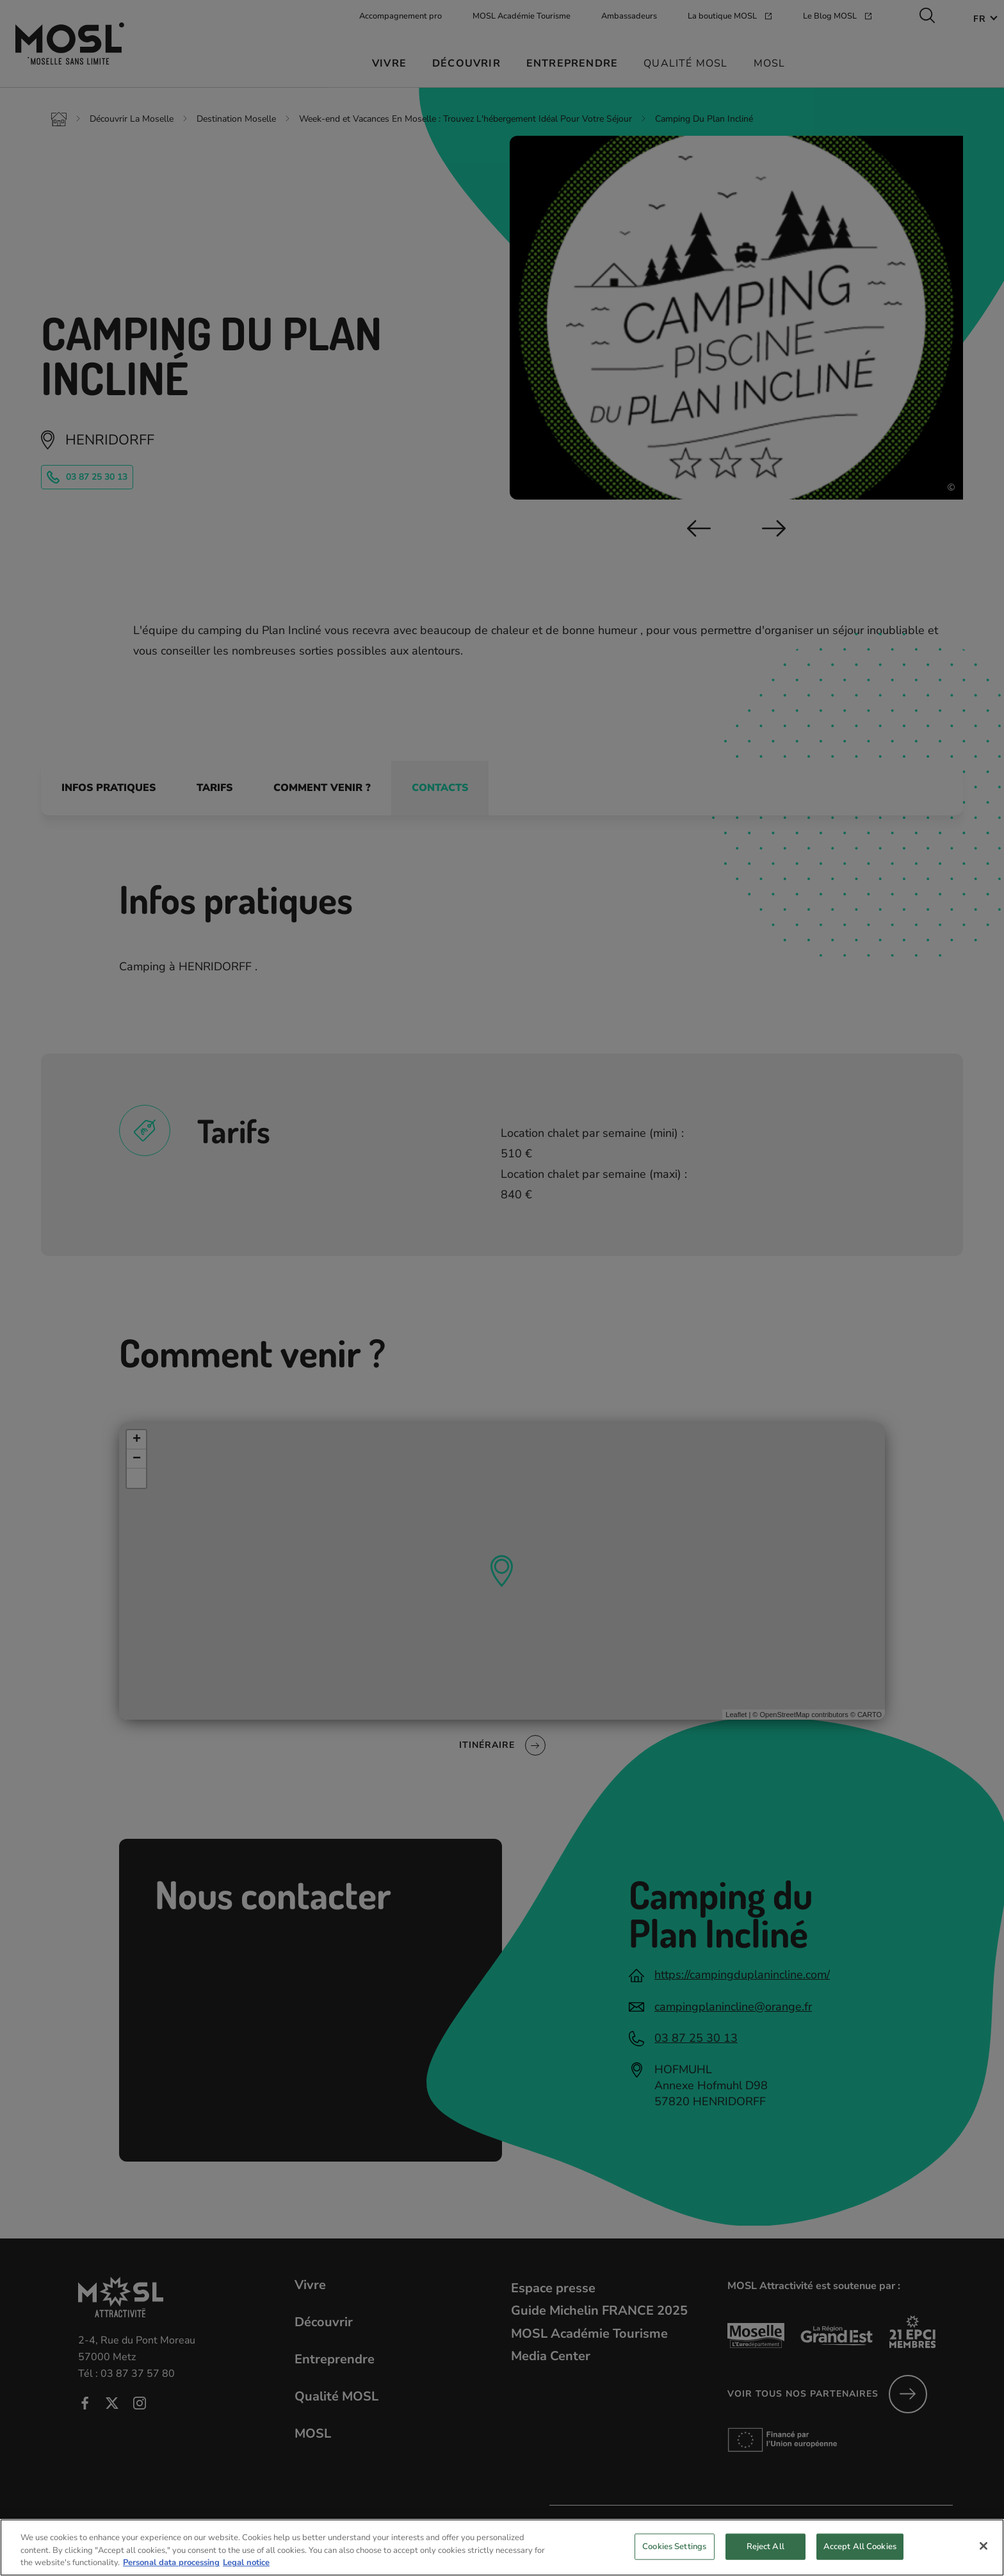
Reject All (765, 2558)
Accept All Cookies (859, 2558)
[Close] (983, 2558)
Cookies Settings (674, 2558)
